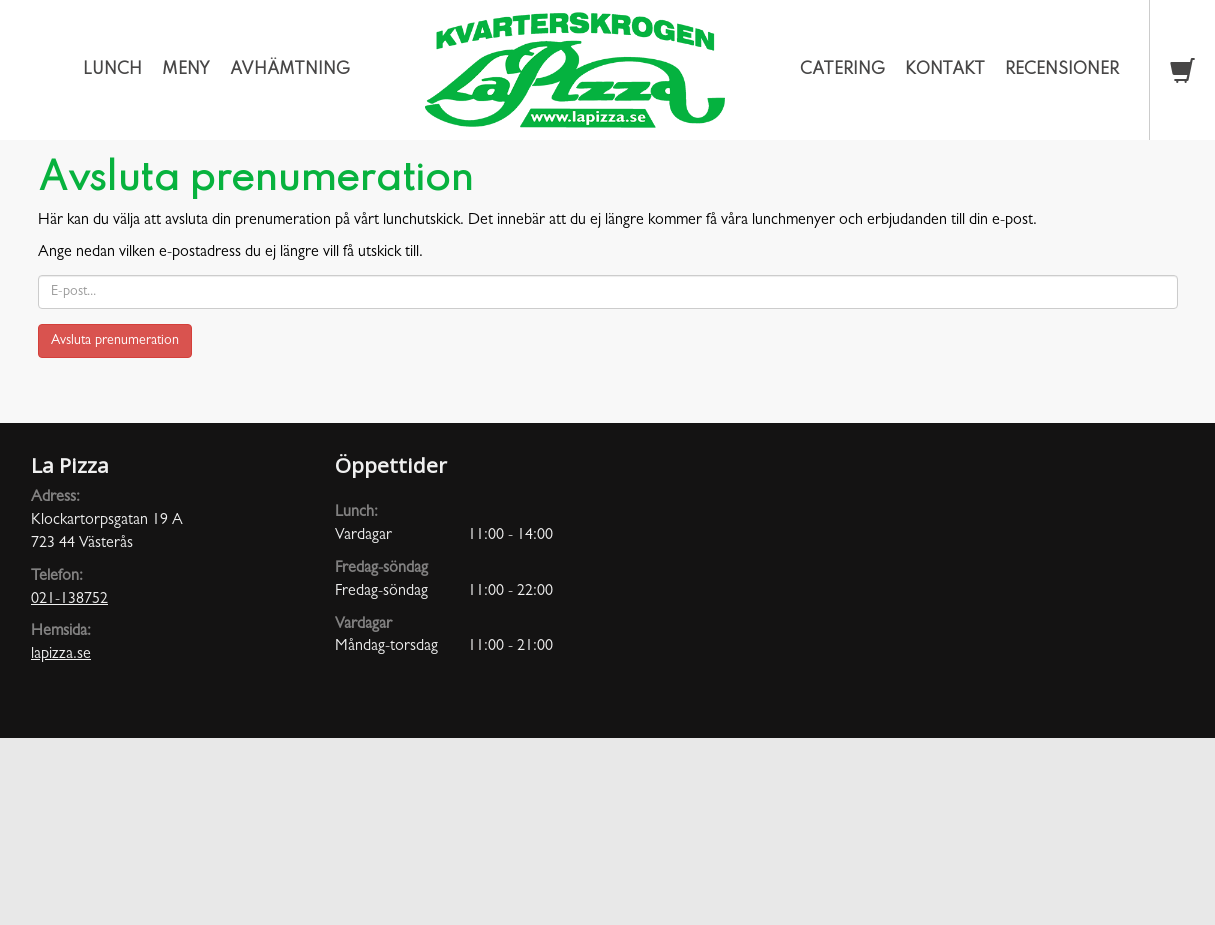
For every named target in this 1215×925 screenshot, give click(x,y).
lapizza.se (61, 655)
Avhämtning (290, 69)
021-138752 (69, 600)
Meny (186, 69)
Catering (842, 69)
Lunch (112, 69)
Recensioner (1062, 69)
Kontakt (945, 69)
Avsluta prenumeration (115, 341)
